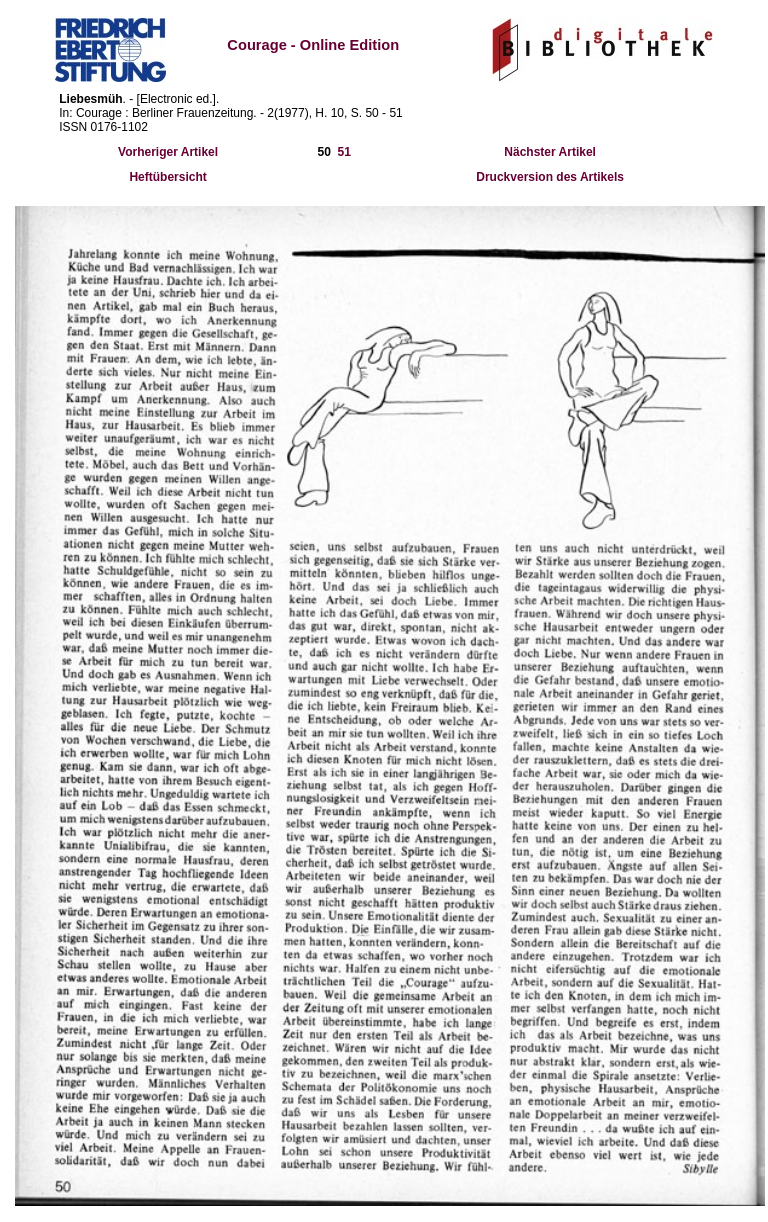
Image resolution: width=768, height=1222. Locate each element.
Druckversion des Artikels (550, 177)
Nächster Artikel (550, 152)
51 (344, 152)
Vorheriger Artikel (168, 152)
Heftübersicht (167, 177)
